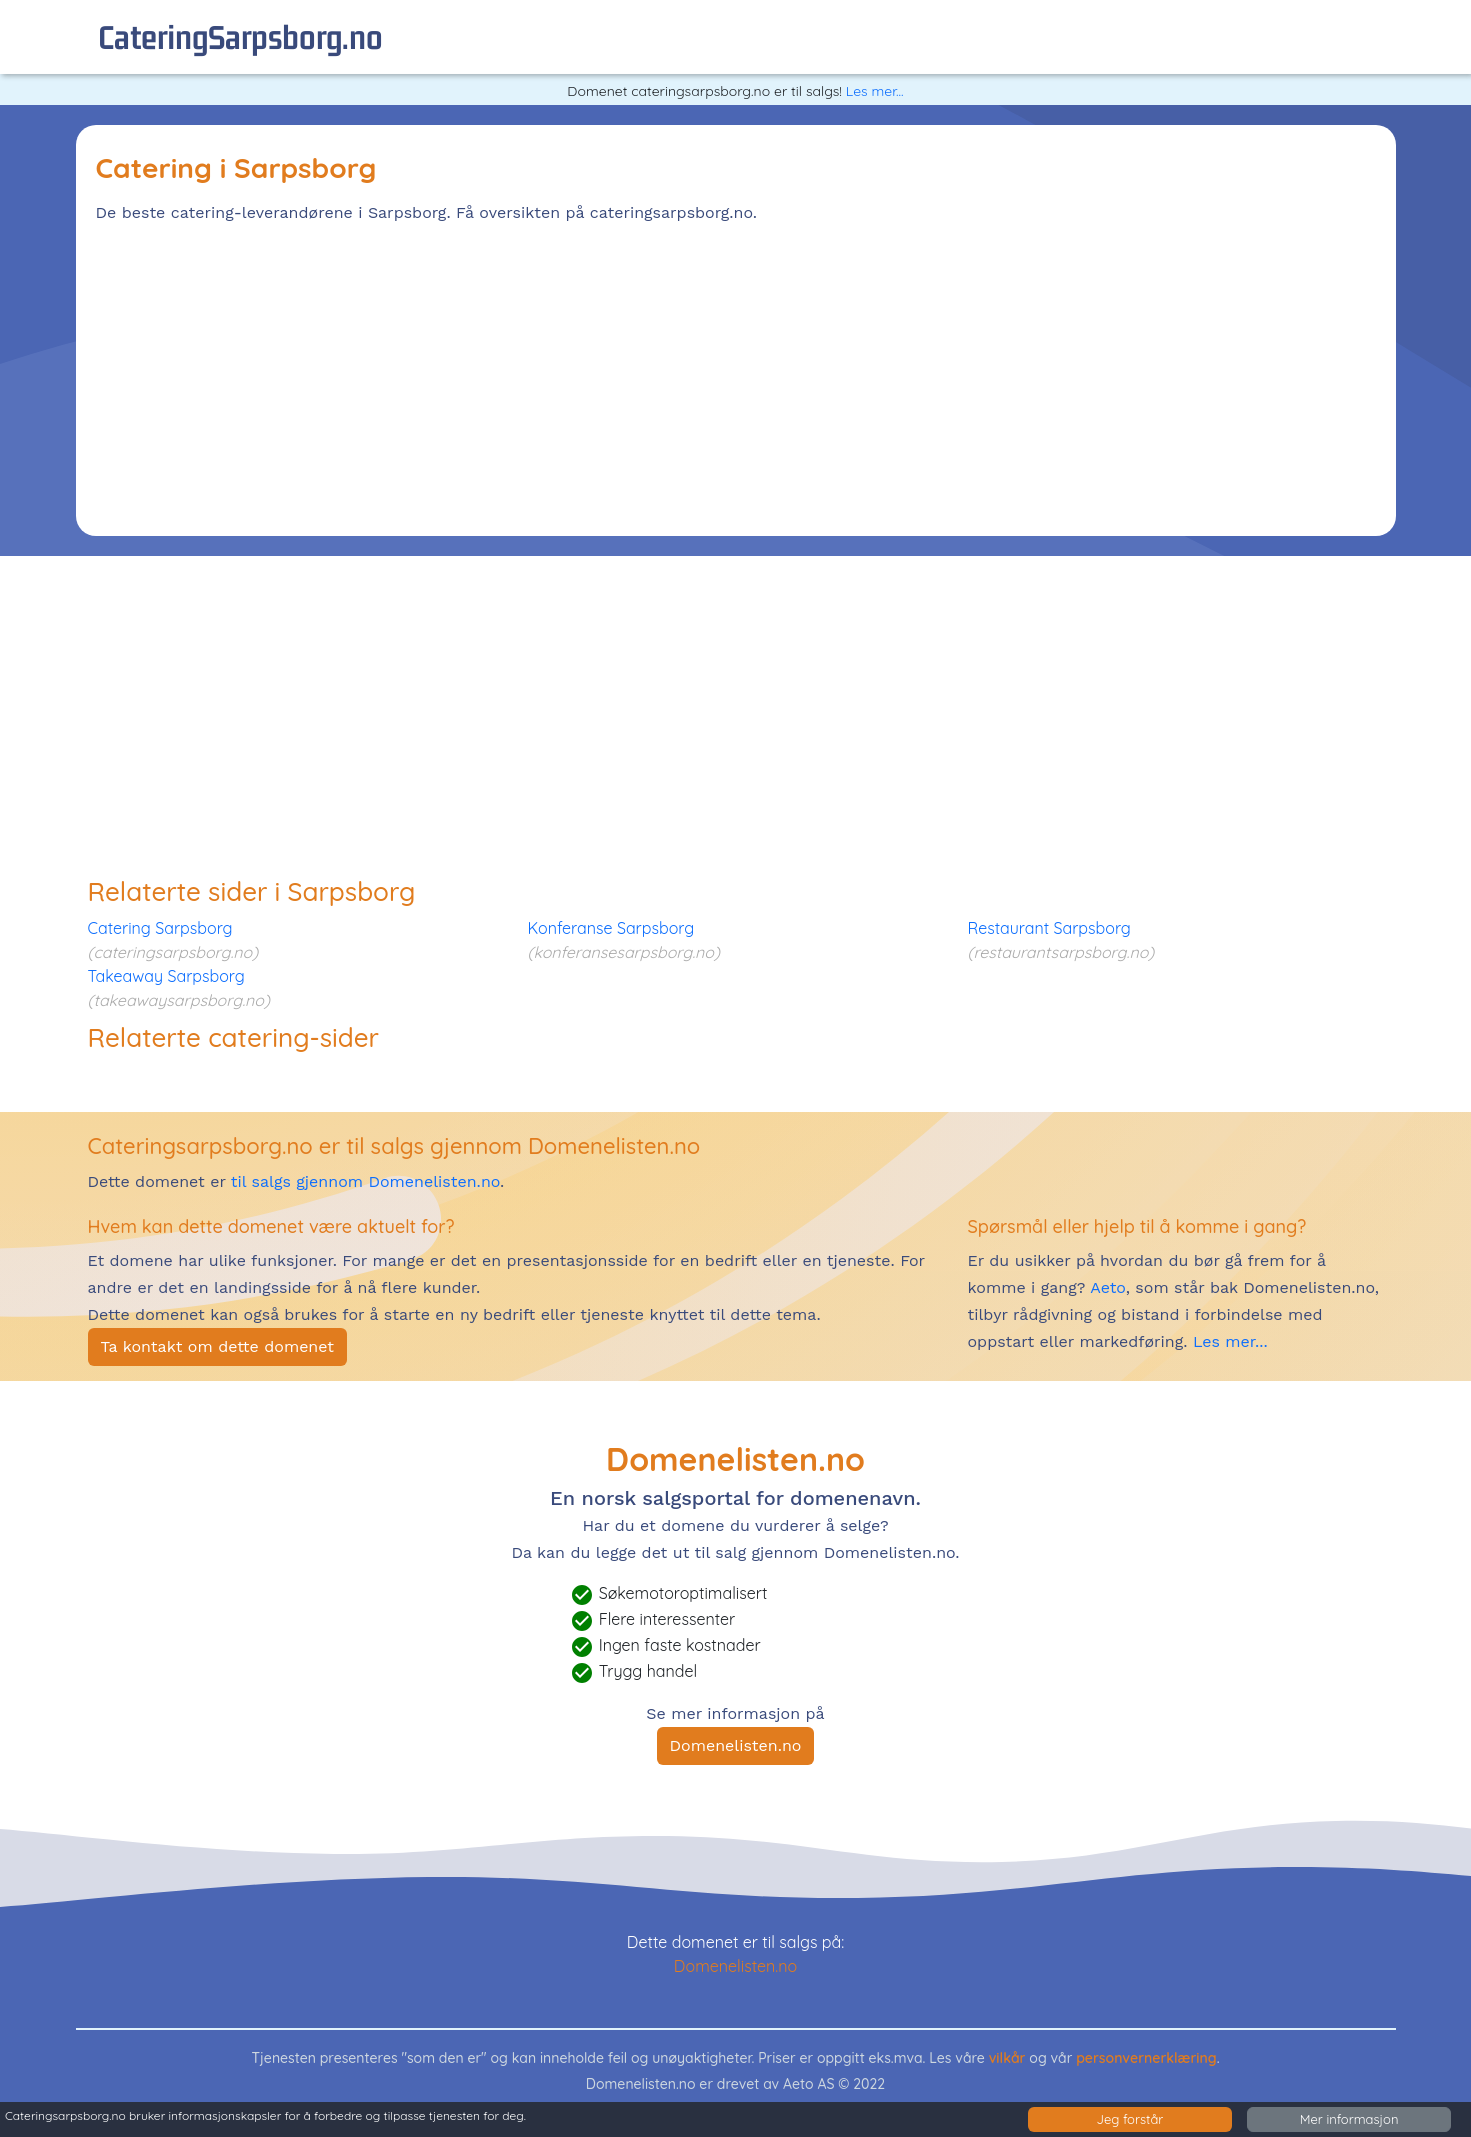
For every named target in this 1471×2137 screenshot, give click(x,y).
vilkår (1007, 2058)
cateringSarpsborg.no (240, 36)
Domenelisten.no (736, 1745)
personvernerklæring (1146, 2058)
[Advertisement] (696, 376)
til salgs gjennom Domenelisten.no (365, 1181)
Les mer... (875, 91)
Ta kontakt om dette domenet (217, 1346)
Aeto (1105, 1287)
